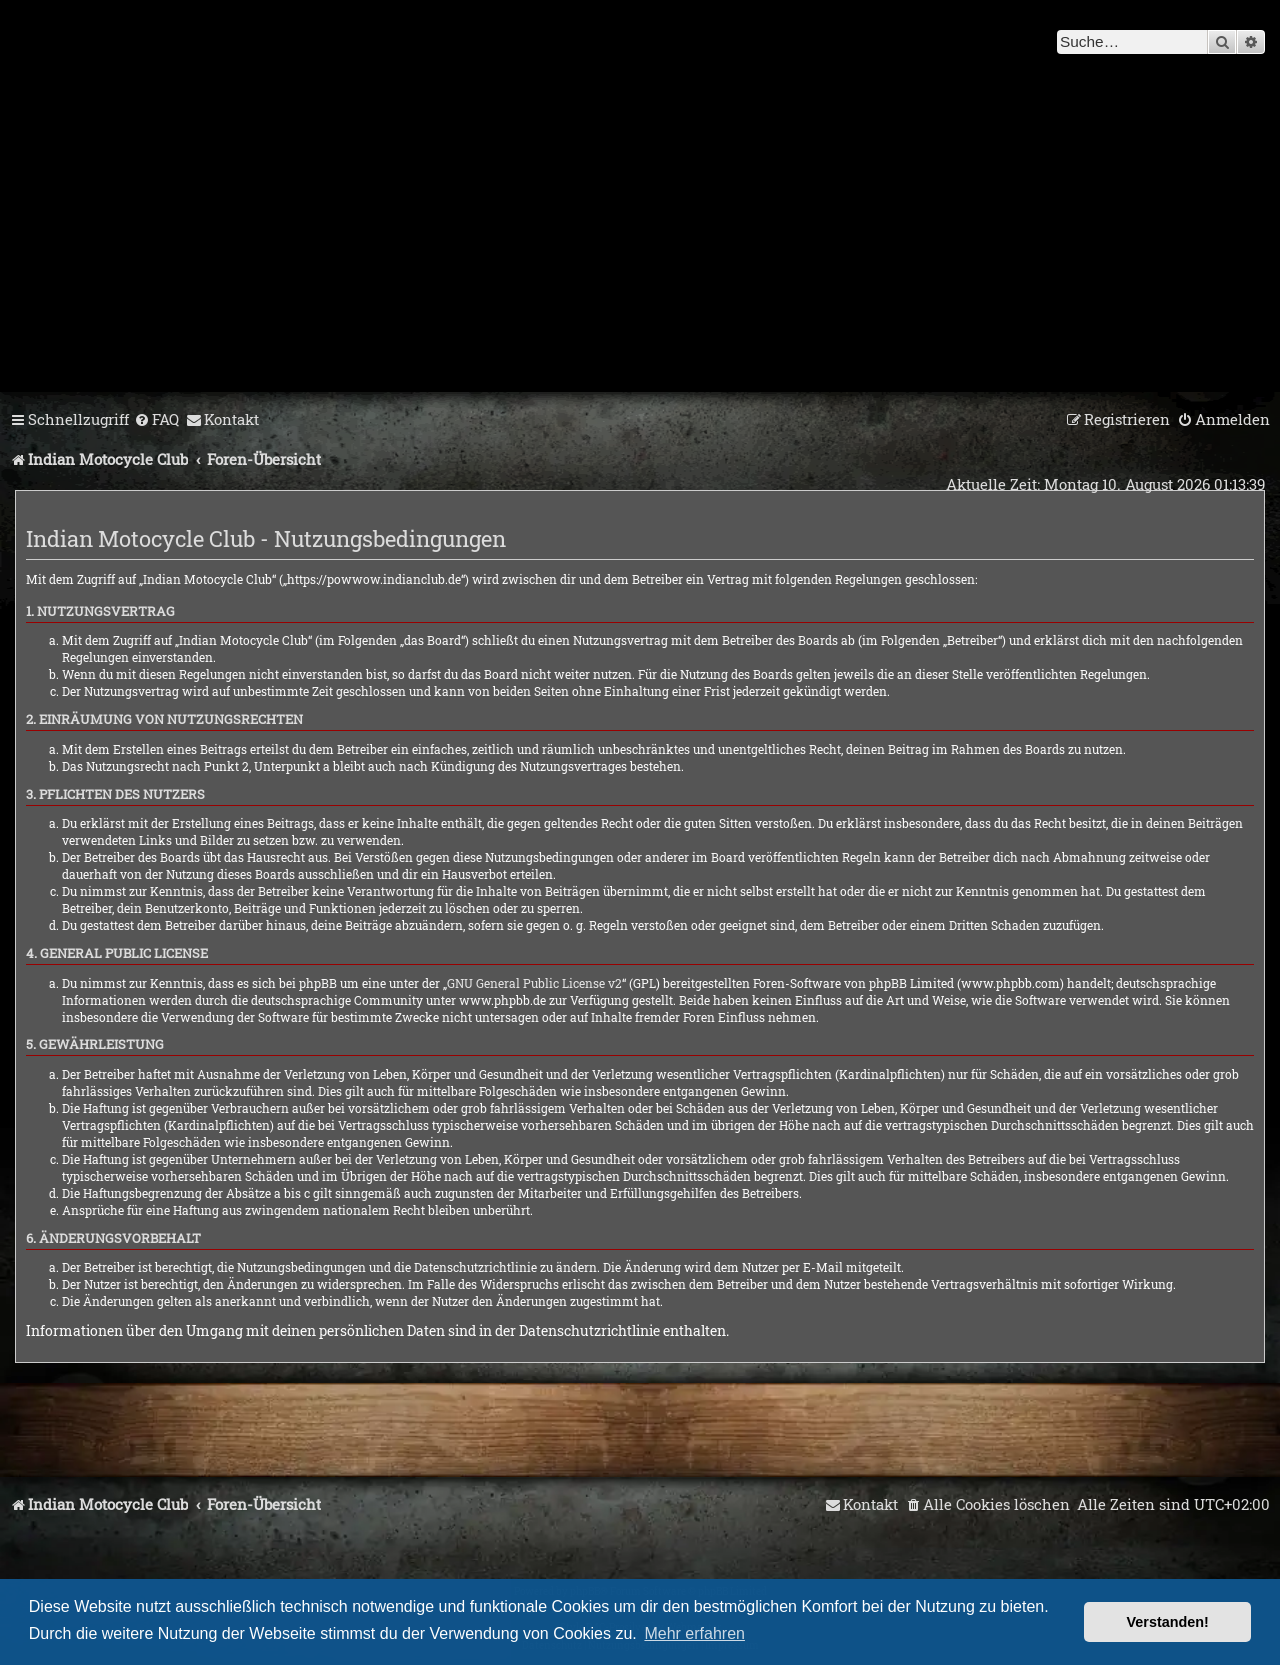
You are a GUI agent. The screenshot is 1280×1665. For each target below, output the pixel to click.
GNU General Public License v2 (534, 983)
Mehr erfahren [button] (694, 1633)
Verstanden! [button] (1168, 1622)
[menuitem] (156, 420)
